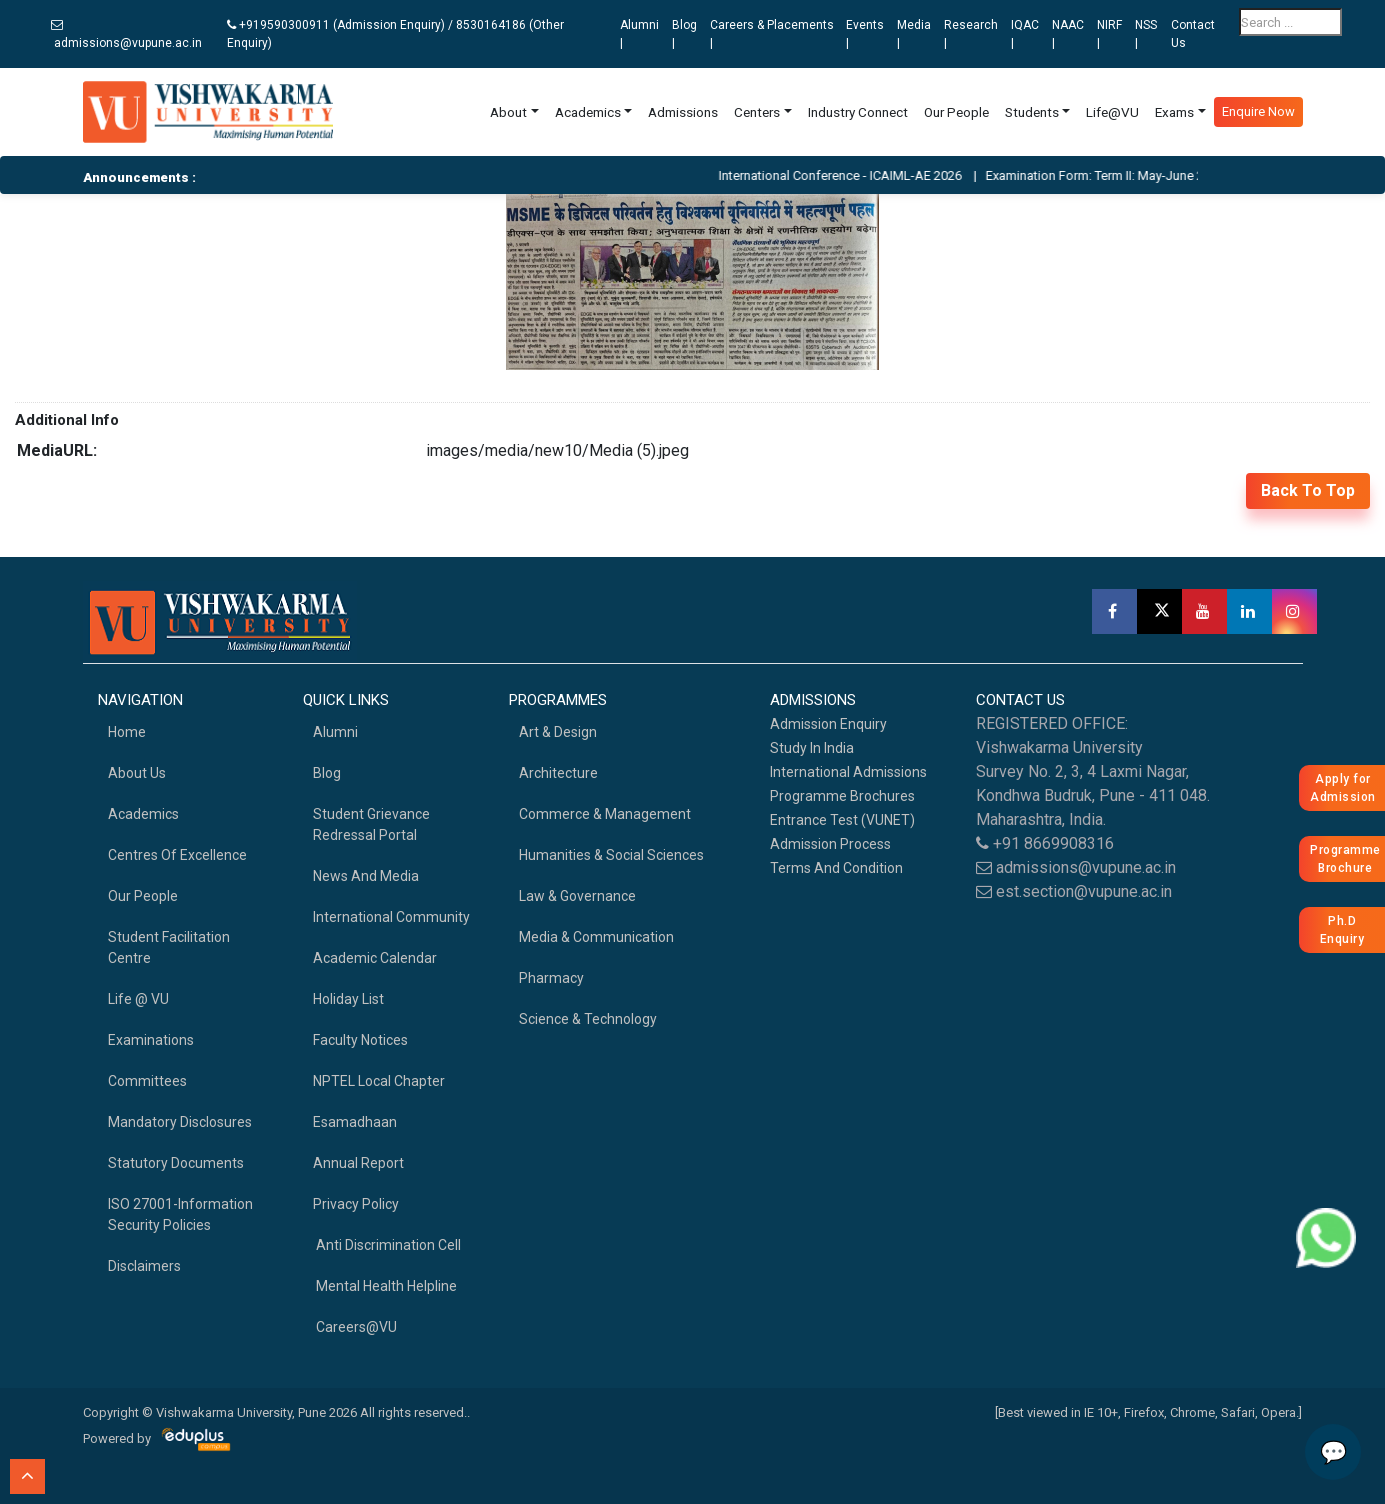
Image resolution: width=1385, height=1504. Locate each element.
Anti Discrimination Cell (387, 1245)
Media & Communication (596, 937)
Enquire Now (1258, 111)
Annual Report (358, 1163)
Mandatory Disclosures (180, 1122)
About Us (137, 773)
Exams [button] (1174, 112)
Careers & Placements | (772, 34)
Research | (971, 34)
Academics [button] (588, 112)
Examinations (151, 1040)
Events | (865, 34)
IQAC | (1025, 34)
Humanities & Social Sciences (611, 855)
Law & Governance (577, 896)
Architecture (558, 773)
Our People (956, 112)
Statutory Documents (176, 1163)
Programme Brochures (842, 796)
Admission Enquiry (828, 724)
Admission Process (830, 844)
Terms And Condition (836, 868)
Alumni (335, 732)
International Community (391, 917)
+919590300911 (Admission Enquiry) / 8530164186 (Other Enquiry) (395, 34)
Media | (914, 34)
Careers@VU (355, 1327)
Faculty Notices (360, 1040)
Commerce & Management (605, 814)
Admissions (683, 112)
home (127, 732)
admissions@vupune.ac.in (126, 34)
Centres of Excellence (177, 855)
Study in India (812, 748)
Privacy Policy (356, 1204)
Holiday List (348, 999)
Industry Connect (858, 112)
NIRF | (1109, 34)
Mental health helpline (385, 1286)
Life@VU (1112, 112)
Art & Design (558, 732)
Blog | (684, 34)
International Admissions (848, 772)
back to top (1308, 490)
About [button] (508, 112)
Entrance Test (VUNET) (842, 820)
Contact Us (1193, 34)
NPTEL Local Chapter (379, 1081)
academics (143, 814)
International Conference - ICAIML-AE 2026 (861, 175)
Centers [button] (757, 112)
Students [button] (1032, 112)
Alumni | (639, 34)
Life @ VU (138, 999)
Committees (147, 1081)
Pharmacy (551, 978)
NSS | (1146, 34)
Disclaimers (144, 1266)
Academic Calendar (375, 958)
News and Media (366, 876)
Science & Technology (588, 1019)
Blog (327, 773)
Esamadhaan (355, 1122)
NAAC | (1068, 34)
